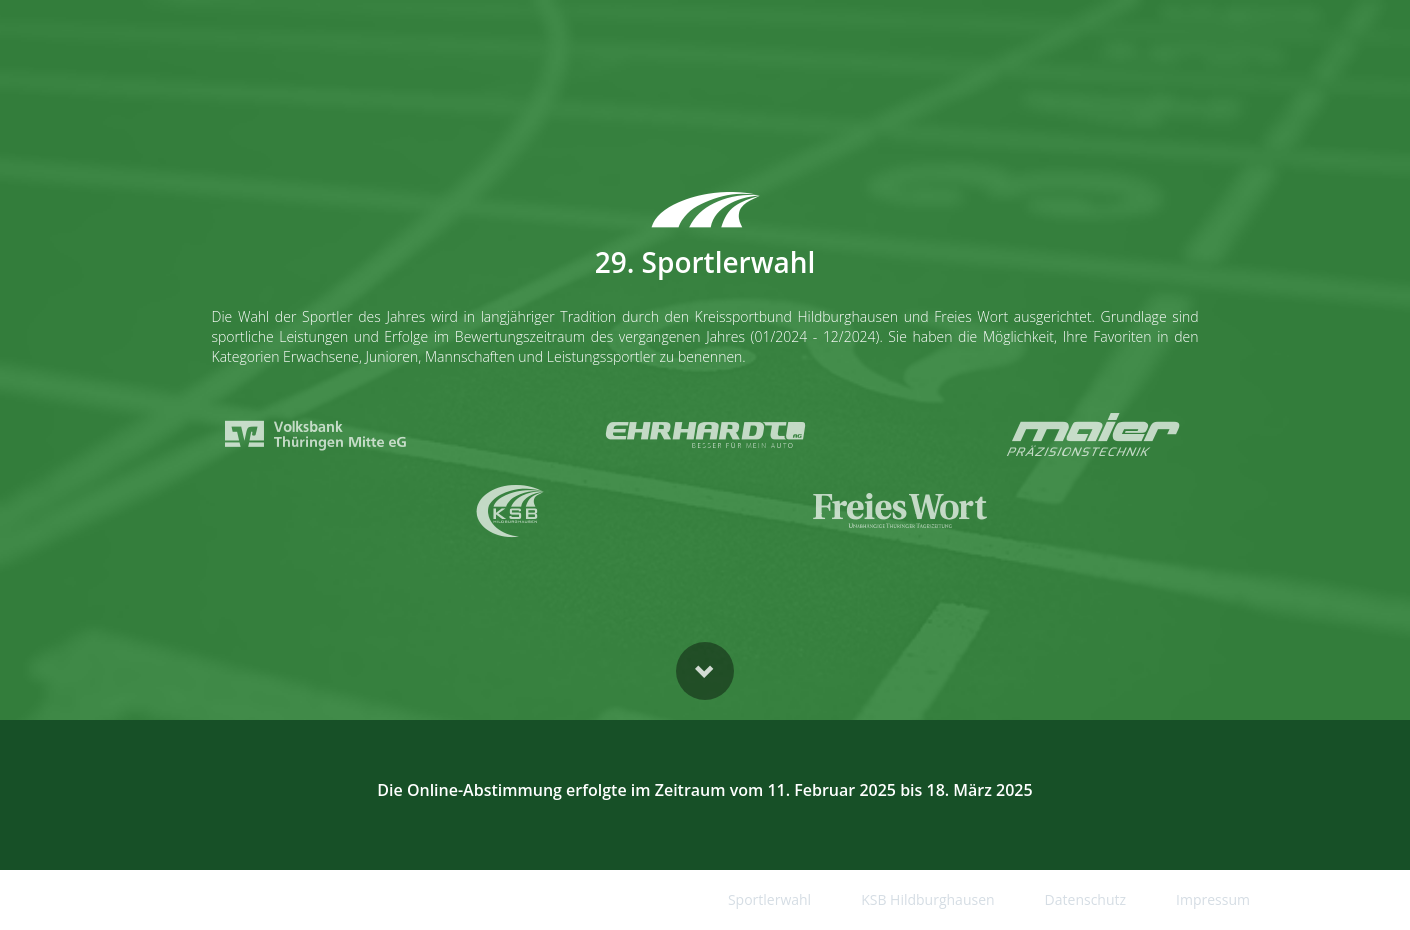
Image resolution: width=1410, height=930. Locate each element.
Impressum (1213, 899)
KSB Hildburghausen (927, 899)
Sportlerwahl (769, 899)
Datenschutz (1085, 899)
